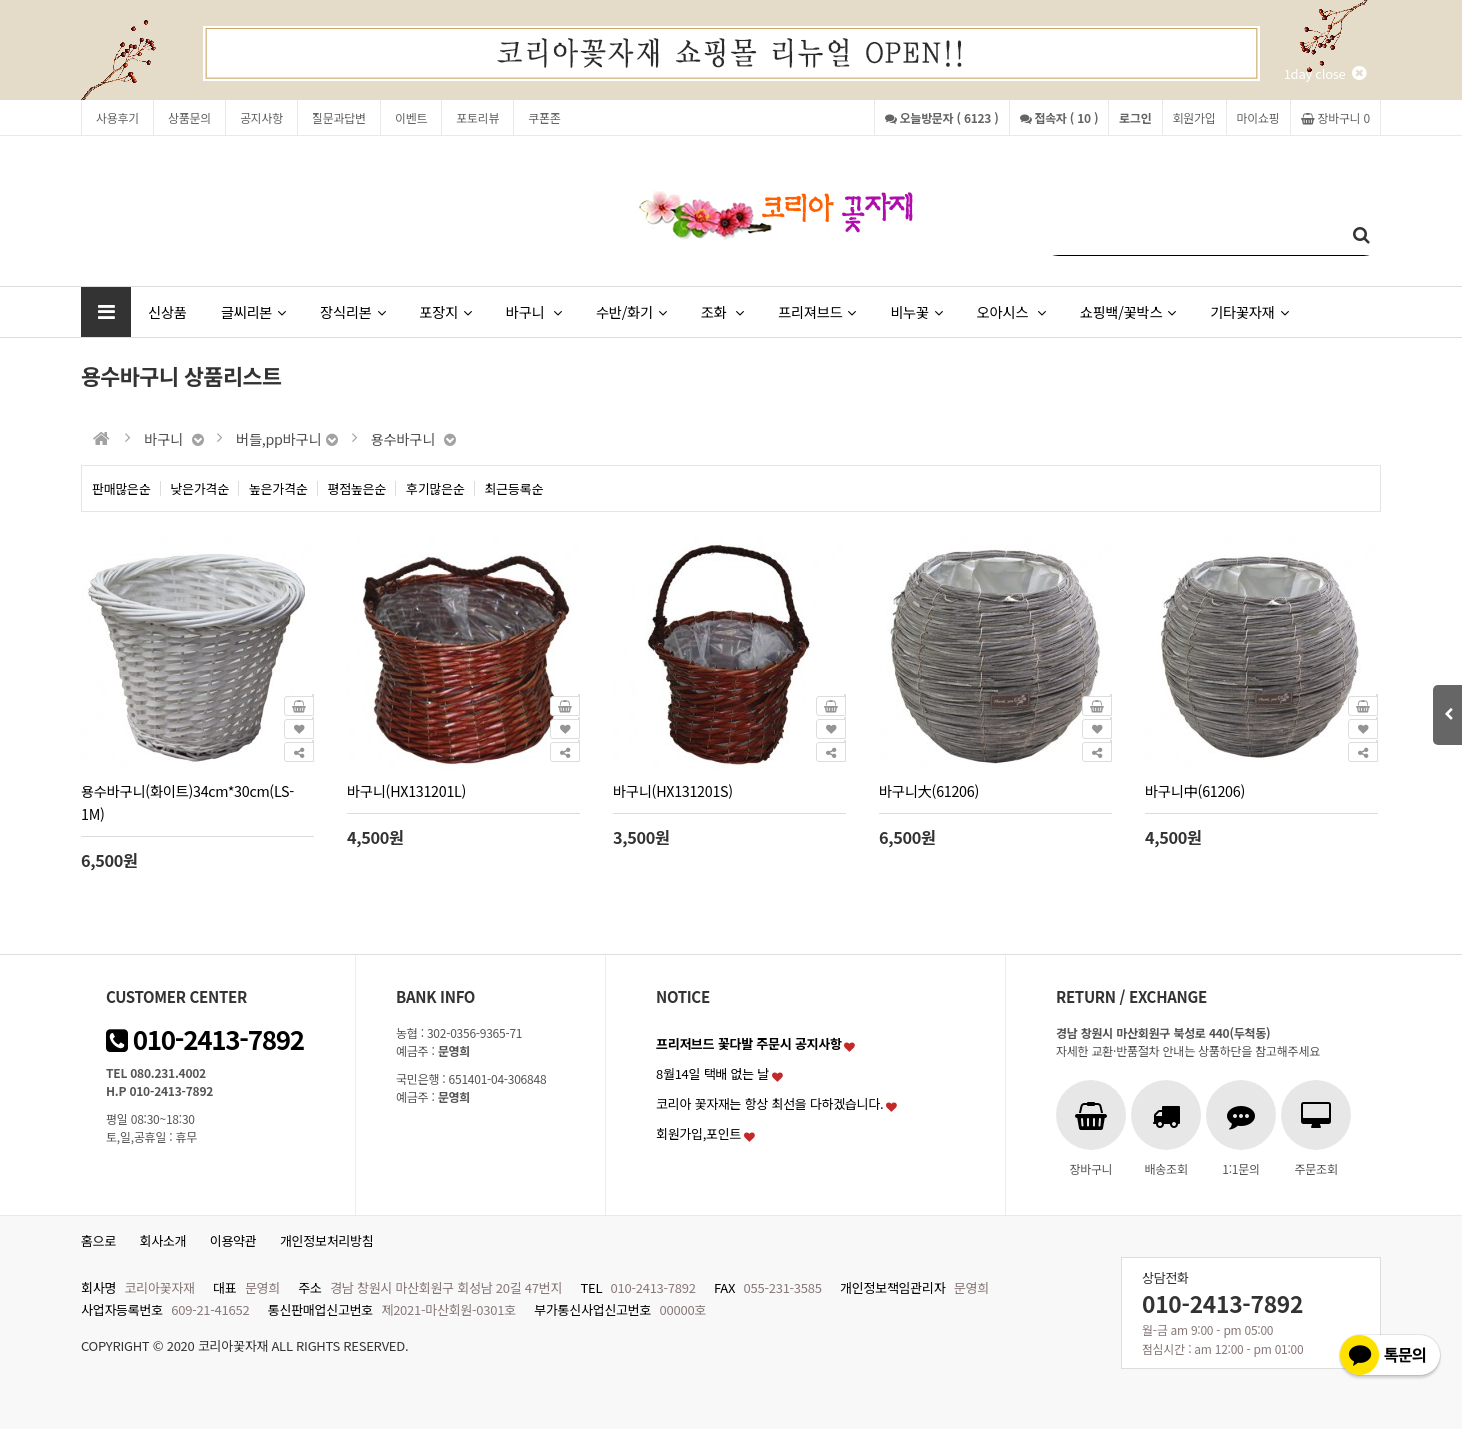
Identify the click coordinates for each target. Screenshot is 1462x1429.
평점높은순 (357, 488)
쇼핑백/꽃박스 (1128, 311)
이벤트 (411, 117)
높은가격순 (278, 488)
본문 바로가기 (0, 0)
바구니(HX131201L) (406, 790)
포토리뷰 (477, 117)
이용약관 (233, 1240)
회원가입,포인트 (698, 1133)
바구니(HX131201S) (673, 790)
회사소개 (163, 1240)
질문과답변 (339, 117)
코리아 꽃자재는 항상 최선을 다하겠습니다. (770, 1103)
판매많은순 (121, 488)
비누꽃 (916, 311)
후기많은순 (435, 488)
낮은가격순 (200, 488)
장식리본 (352, 311)
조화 (722, 311)
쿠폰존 (544, 117)
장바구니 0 (1335, 117)
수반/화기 (631, 311)
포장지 (445, 311)
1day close (1325, 73)
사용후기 (117, 117)
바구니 (534, 311)
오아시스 (1011, 311)
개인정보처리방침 (327, 1240)
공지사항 (261, 117)
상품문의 (189, 117)
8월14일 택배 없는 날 (712, 1073)
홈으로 (98, 1240)
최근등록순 (514, 488)
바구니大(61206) (929, 790)
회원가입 (1194, 117)
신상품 (167, 311)
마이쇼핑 (1258, 117)
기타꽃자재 (1249, 311)
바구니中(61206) (1195, 790)
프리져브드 (817, 311)
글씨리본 (253, 311)
